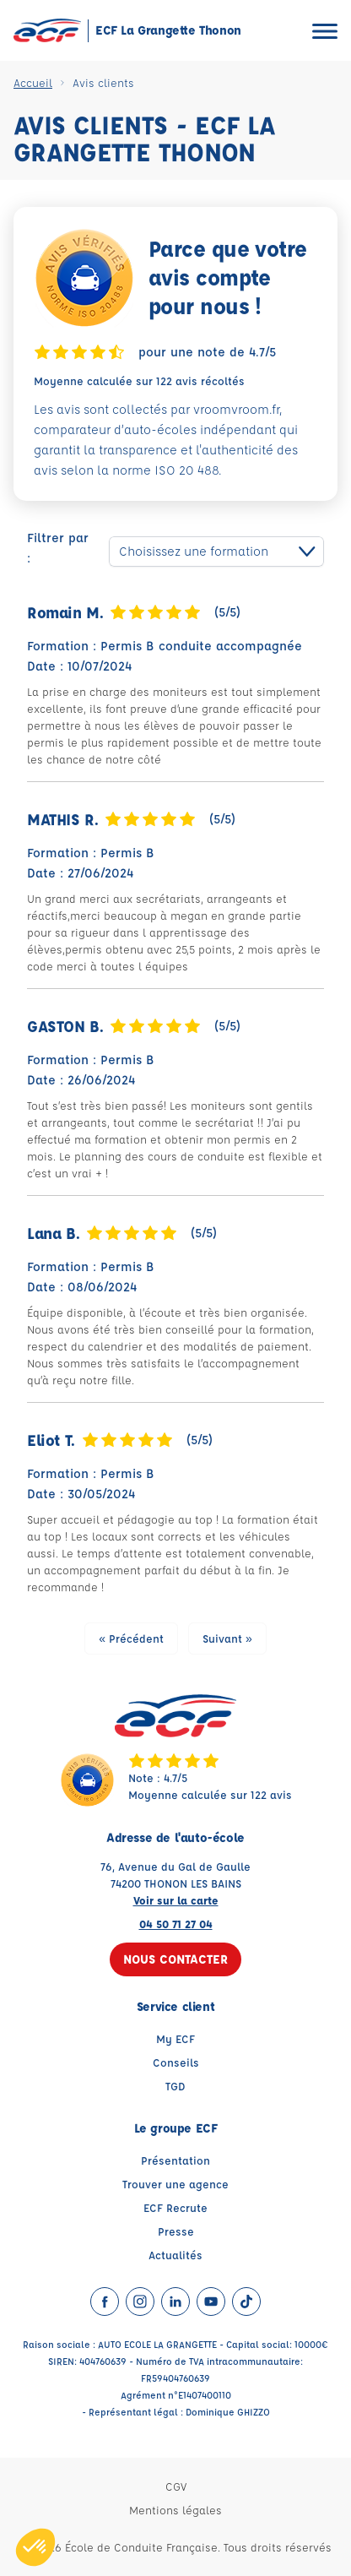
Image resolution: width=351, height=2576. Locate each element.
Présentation (175, 2160)
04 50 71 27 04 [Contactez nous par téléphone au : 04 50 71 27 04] (176, 1923)
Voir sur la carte (176, 1900)
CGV (175, 2486)
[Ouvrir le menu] (325, 31)
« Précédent (131, 1638)
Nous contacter (175, 1959)
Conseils (176, 2062)
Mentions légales (175, 2510)
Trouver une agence (175, 2184)
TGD (175, 2086)
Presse (176, 2231)
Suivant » (227, 1638)
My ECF (175, 2038)
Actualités (175, 2254)
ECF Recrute (175, 2207)
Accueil (33, 82)
